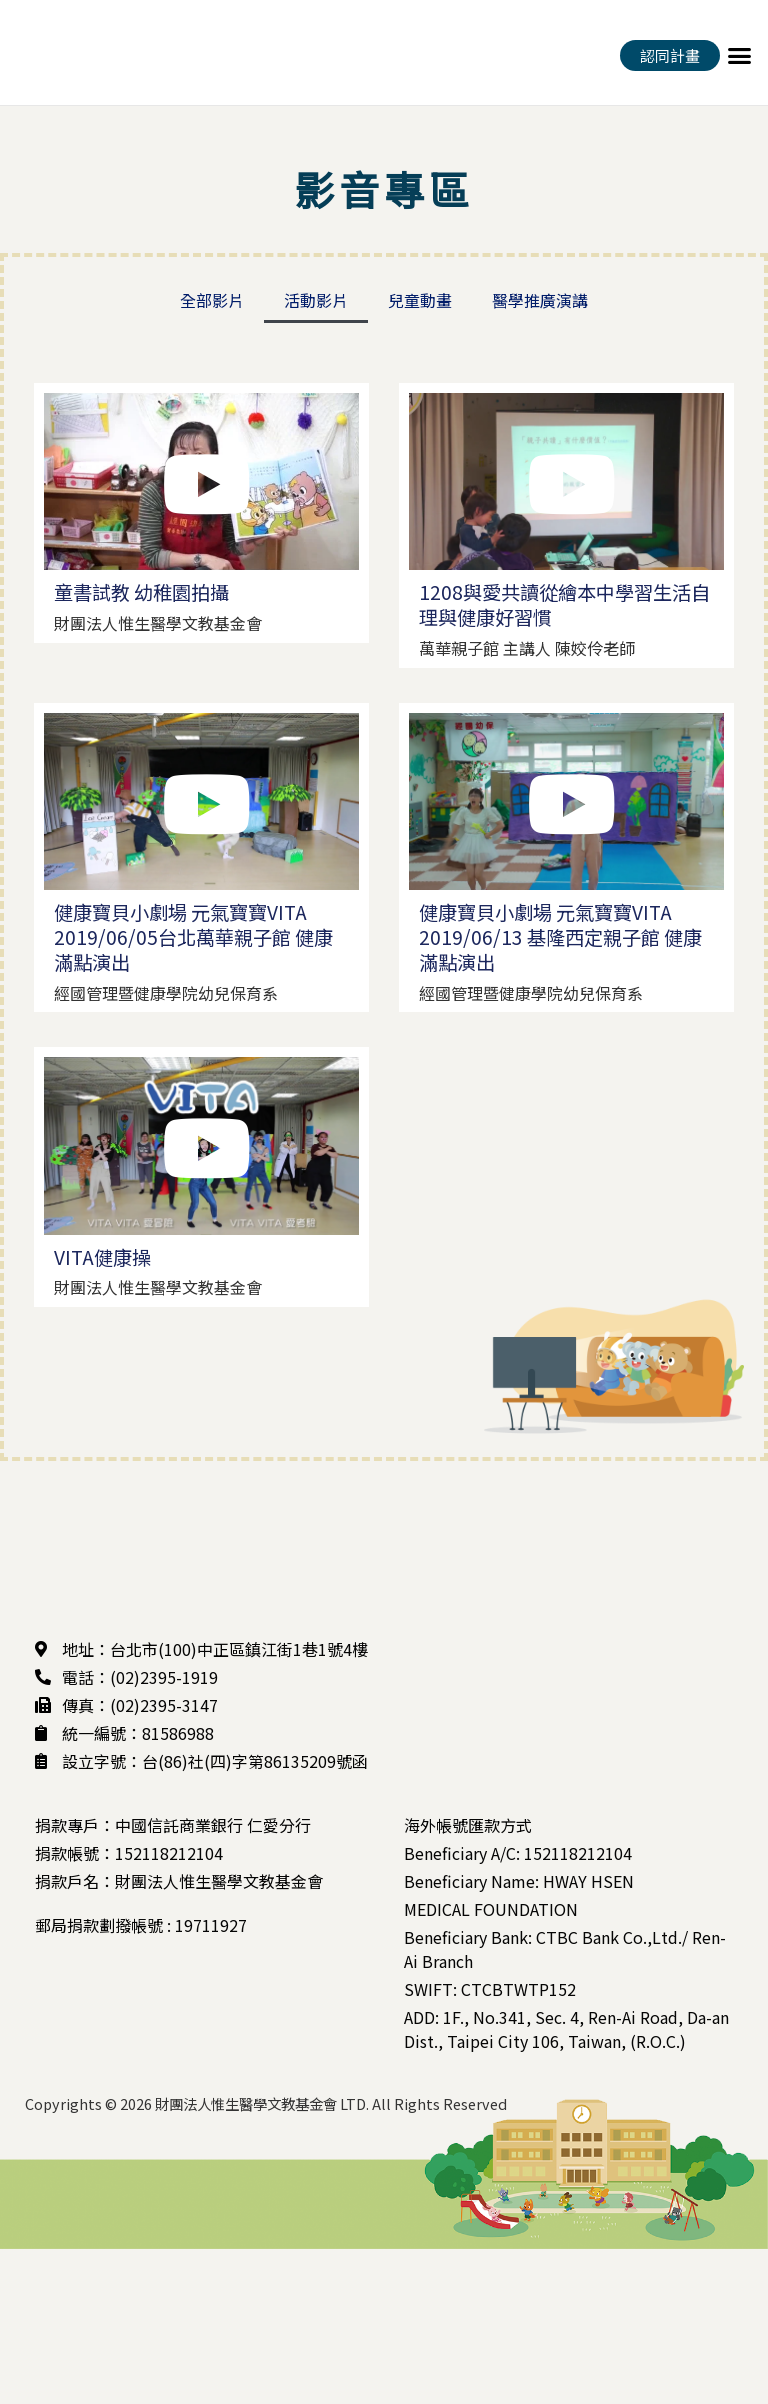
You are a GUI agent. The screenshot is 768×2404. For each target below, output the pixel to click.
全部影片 (212, 300)
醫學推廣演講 (540, 300)
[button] (739, 55)
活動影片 (316, 300)
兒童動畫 (420, 300)
